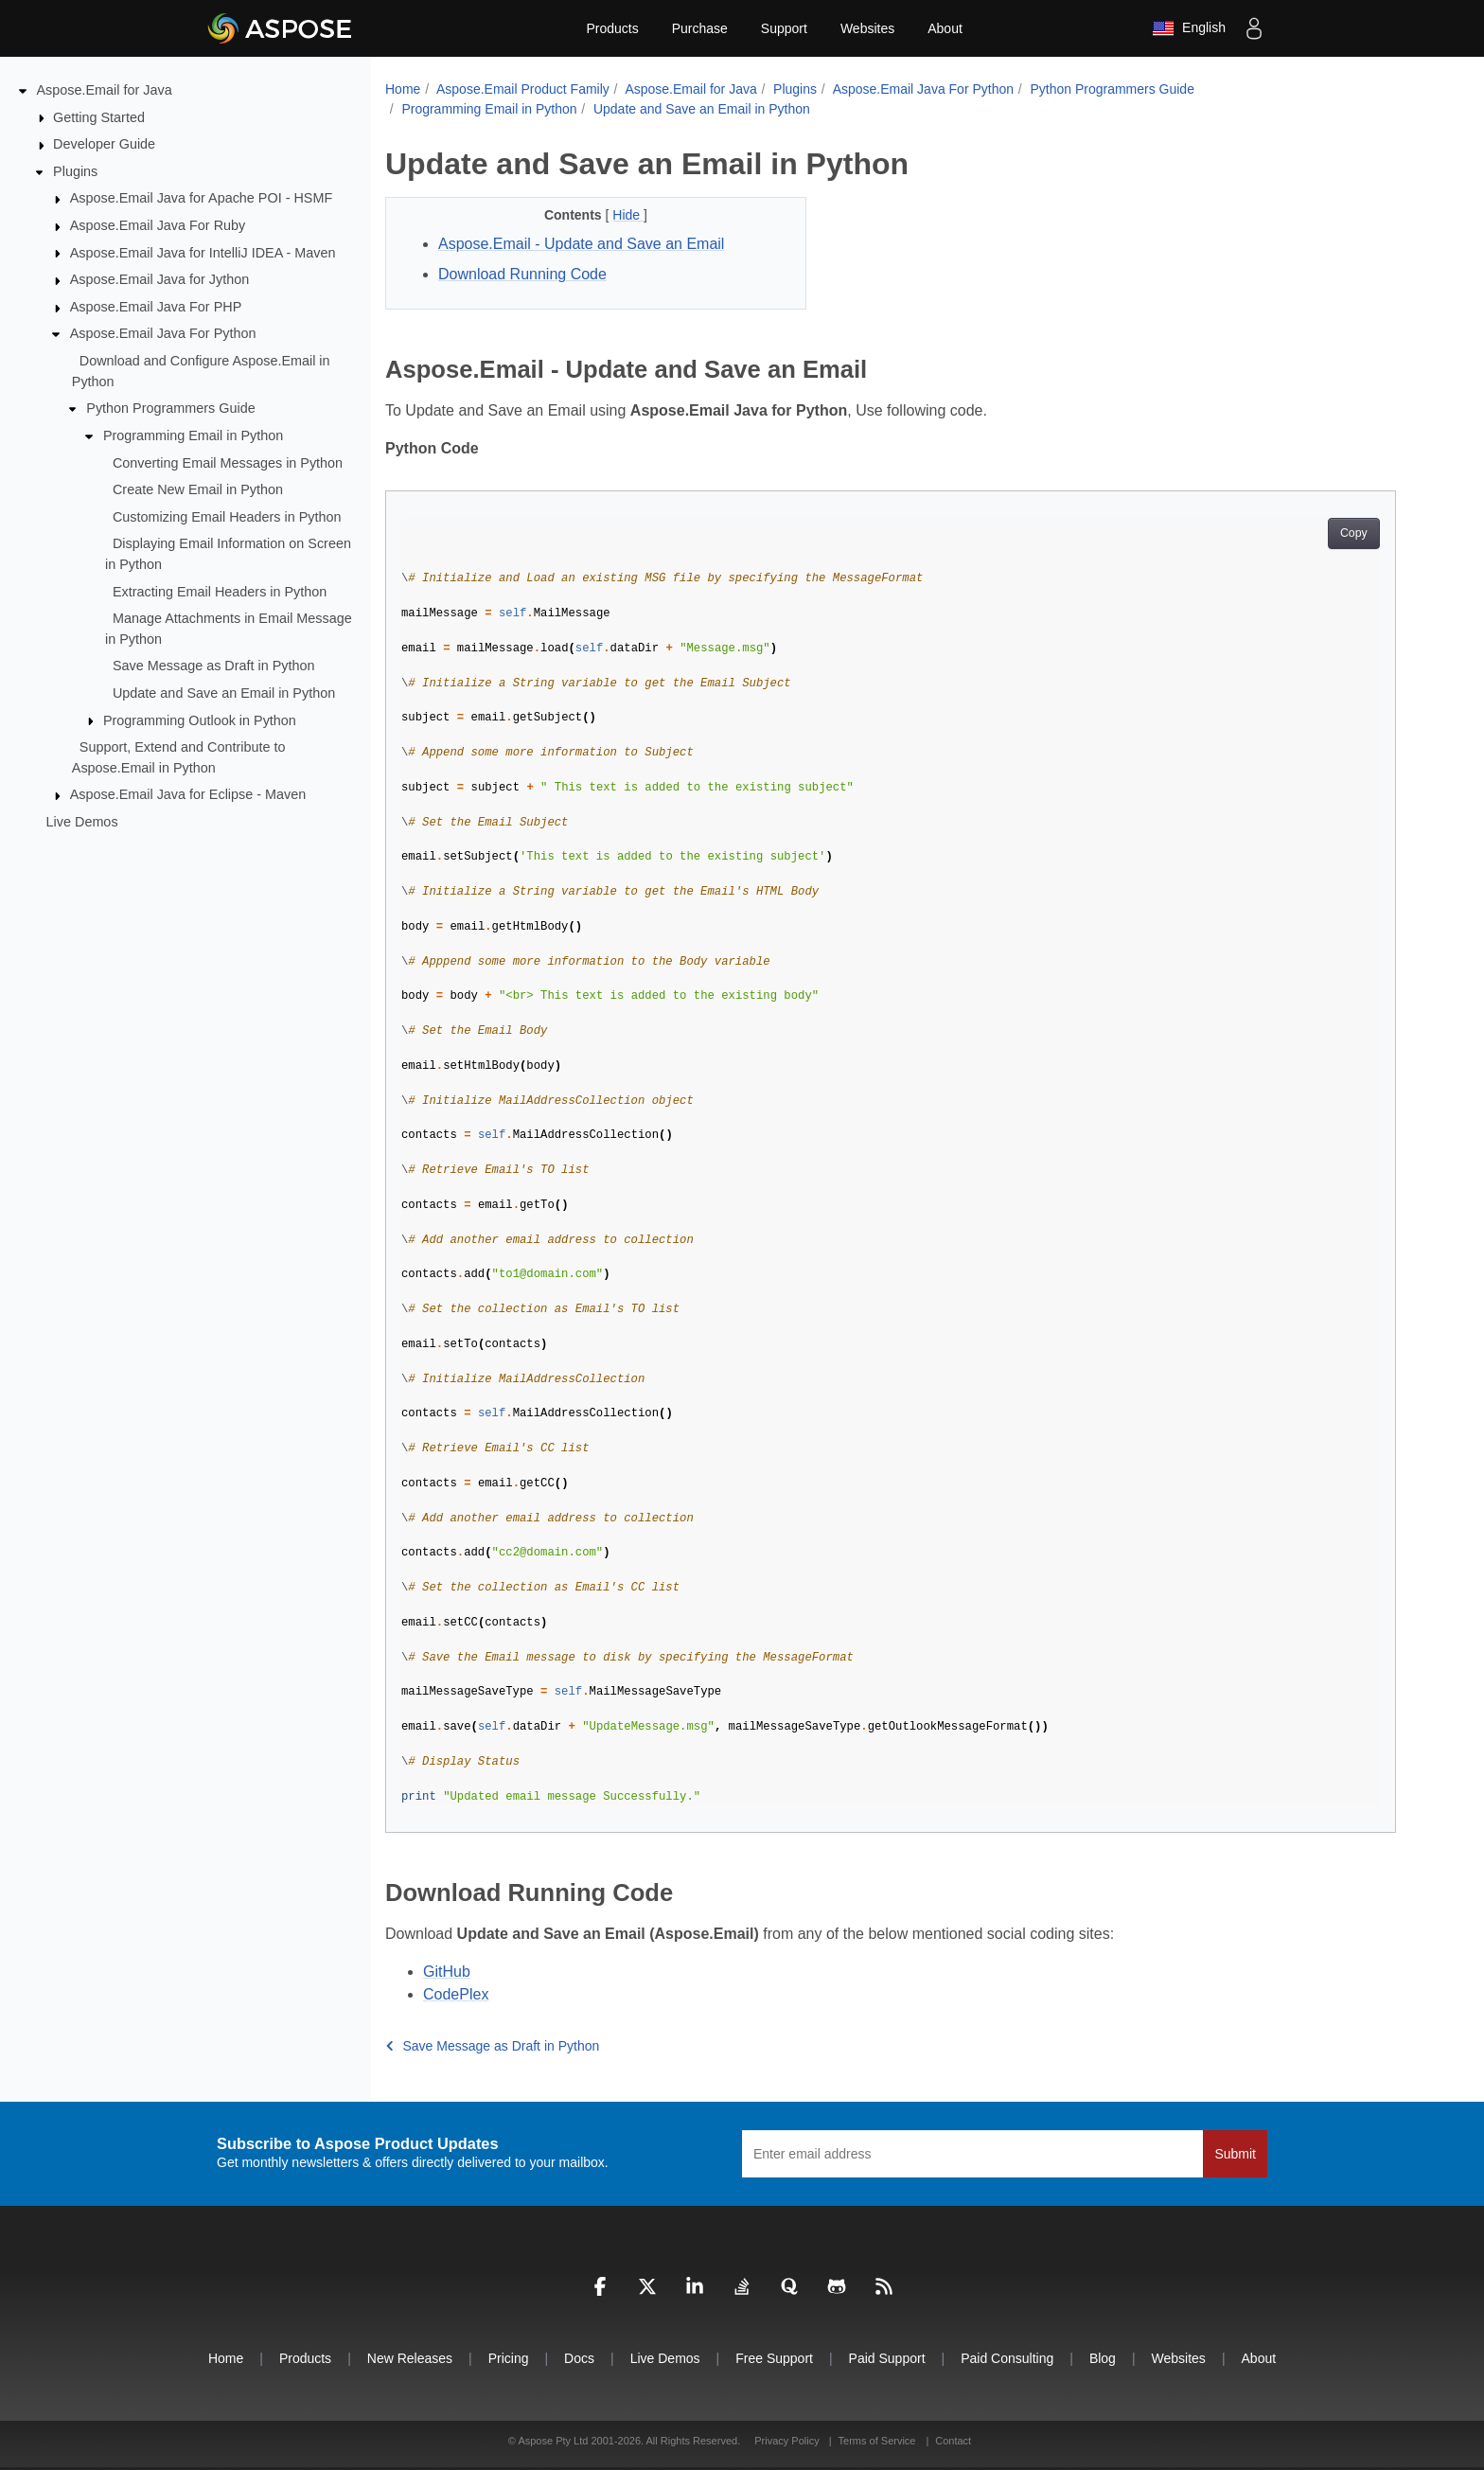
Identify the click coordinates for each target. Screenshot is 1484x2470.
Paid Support (887, 2358)
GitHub (446, 1972)
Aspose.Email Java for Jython (160, 279)
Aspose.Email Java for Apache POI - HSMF (201, 197)
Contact (953, 2440)
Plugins (75, 171)
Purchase (700, 28)
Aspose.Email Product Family (523, 89)
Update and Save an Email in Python (224, 693)
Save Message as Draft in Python (214, 665)
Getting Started (99, 116)
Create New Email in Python (198, 489)
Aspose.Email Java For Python (163, 333)
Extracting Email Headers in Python (220, 590)
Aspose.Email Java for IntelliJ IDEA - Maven (203, 251)
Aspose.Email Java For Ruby (158, 225)
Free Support (774, 2358)
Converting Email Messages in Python (228, 462)
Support (784, 28)
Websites (867, 28)
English (1189, 28)
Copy (1354, 533)
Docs (579, 2358)
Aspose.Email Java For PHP (156, 306)
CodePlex (455, 1994)
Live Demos (82, 821)
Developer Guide (104, 143)
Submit (1235, 2153)
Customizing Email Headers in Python (227, 516)
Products (612, 28)
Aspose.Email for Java (104, 90)
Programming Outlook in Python (199, 719)
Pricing (508, 2358)
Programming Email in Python (193, 435)
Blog (1102, 2358)
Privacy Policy (788, 2440)
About (945, 28)
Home (402, 89)
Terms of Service (877, 2440)
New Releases (409, 2358)
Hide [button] (628, 214)
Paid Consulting (1007, 2358)
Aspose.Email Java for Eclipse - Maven (188, 794)
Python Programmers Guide (170, 408)
